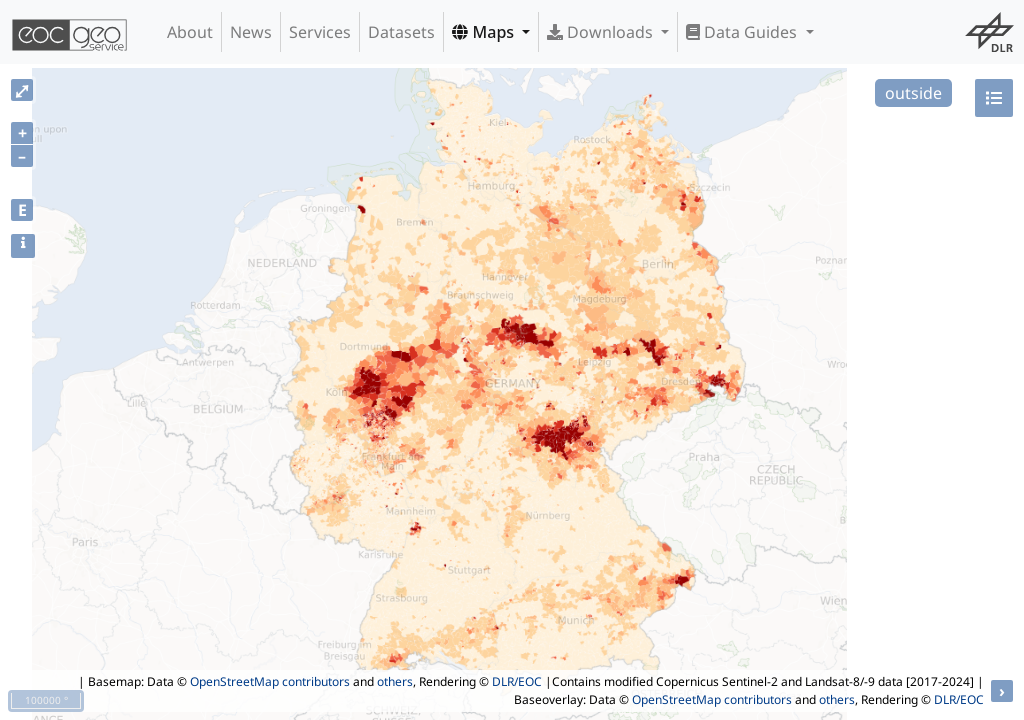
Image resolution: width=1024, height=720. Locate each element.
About (190, 32)
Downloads (602, 32)
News (251, 32)
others (395, 681)
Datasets (401, 32)
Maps (485, 32)
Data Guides (743, 32)
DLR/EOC (517, 681)
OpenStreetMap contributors (270, 681)
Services (320, 32)
